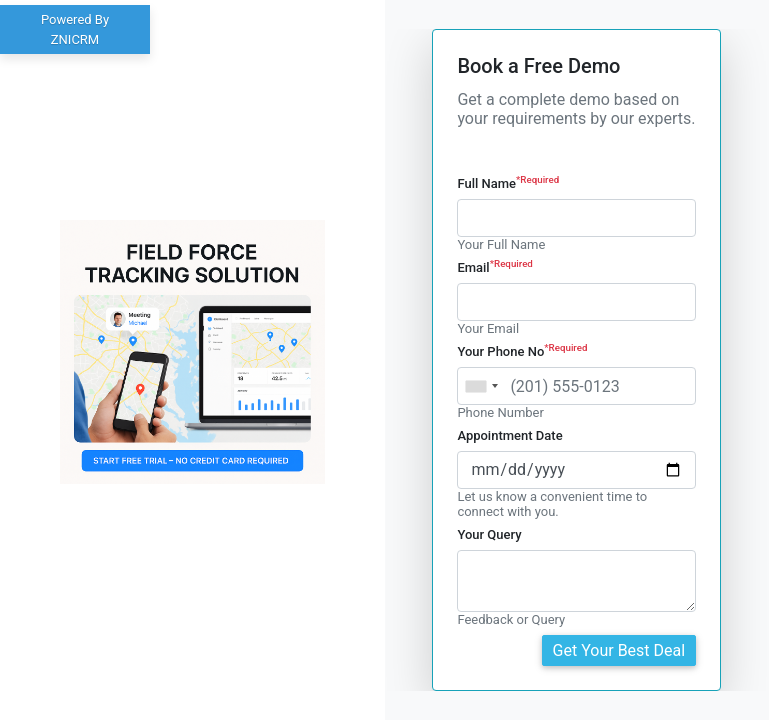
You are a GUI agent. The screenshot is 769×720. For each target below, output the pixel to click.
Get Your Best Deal (619, 650)
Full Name (508, 183)
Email (495, 267)
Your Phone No (522, 351)
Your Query (489, 534)
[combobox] (481, 386)
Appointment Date (509, 435)
